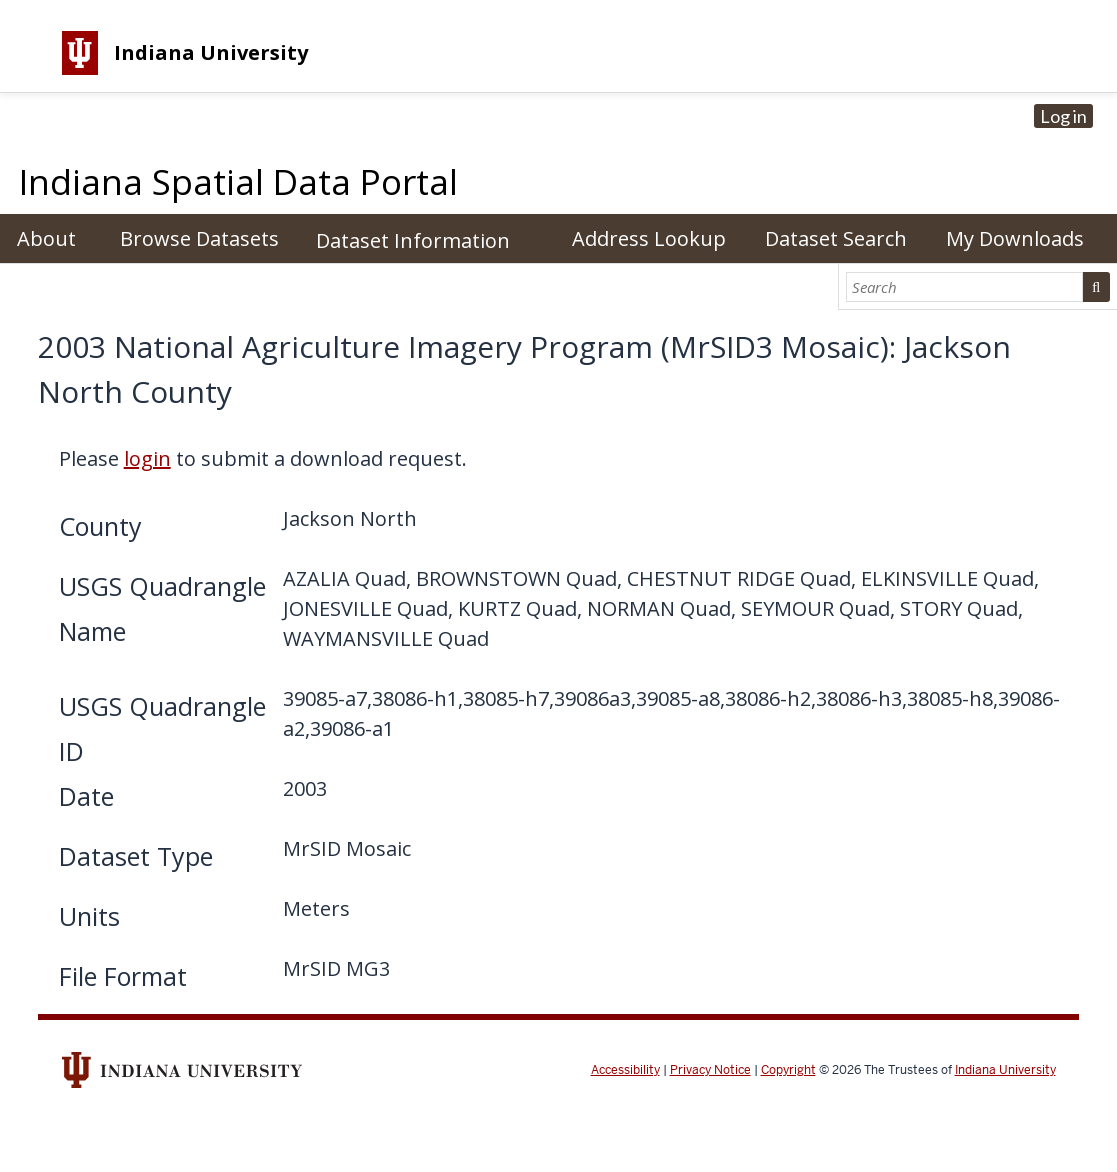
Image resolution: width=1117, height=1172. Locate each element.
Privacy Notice (710, 1070)
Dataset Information (413, 240)
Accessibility (625, 1070)
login (147, 458)
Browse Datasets (199, 238)
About (46, 238)
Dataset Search (836, 238)
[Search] (964, 287)
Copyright (788, 1070)
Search (1096, 287)
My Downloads (1015, 238)
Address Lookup (649, 238)
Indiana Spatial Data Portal (238, 181)
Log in (1063, 116)
